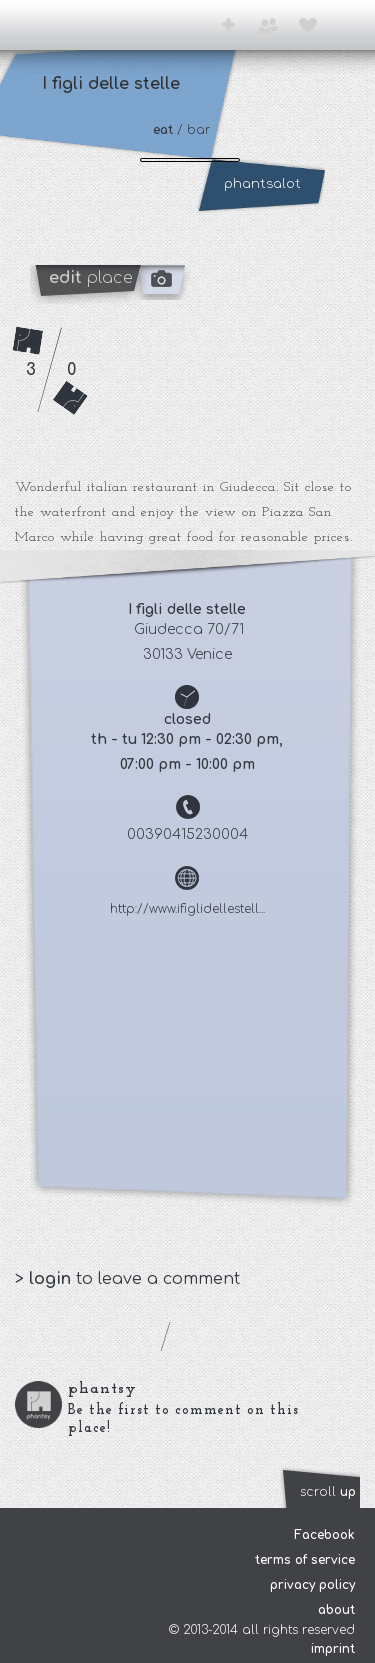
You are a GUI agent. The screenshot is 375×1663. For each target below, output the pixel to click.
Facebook (324, 1535)
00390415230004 (187, 834)
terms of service (305, 1560)
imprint (333, 1649)
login (52, 1279)
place (91, 278)
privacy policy (312, 1585)
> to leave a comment (127, 1279)
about (336, 1610)
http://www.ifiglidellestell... (187, 909)
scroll (328, 1492)
